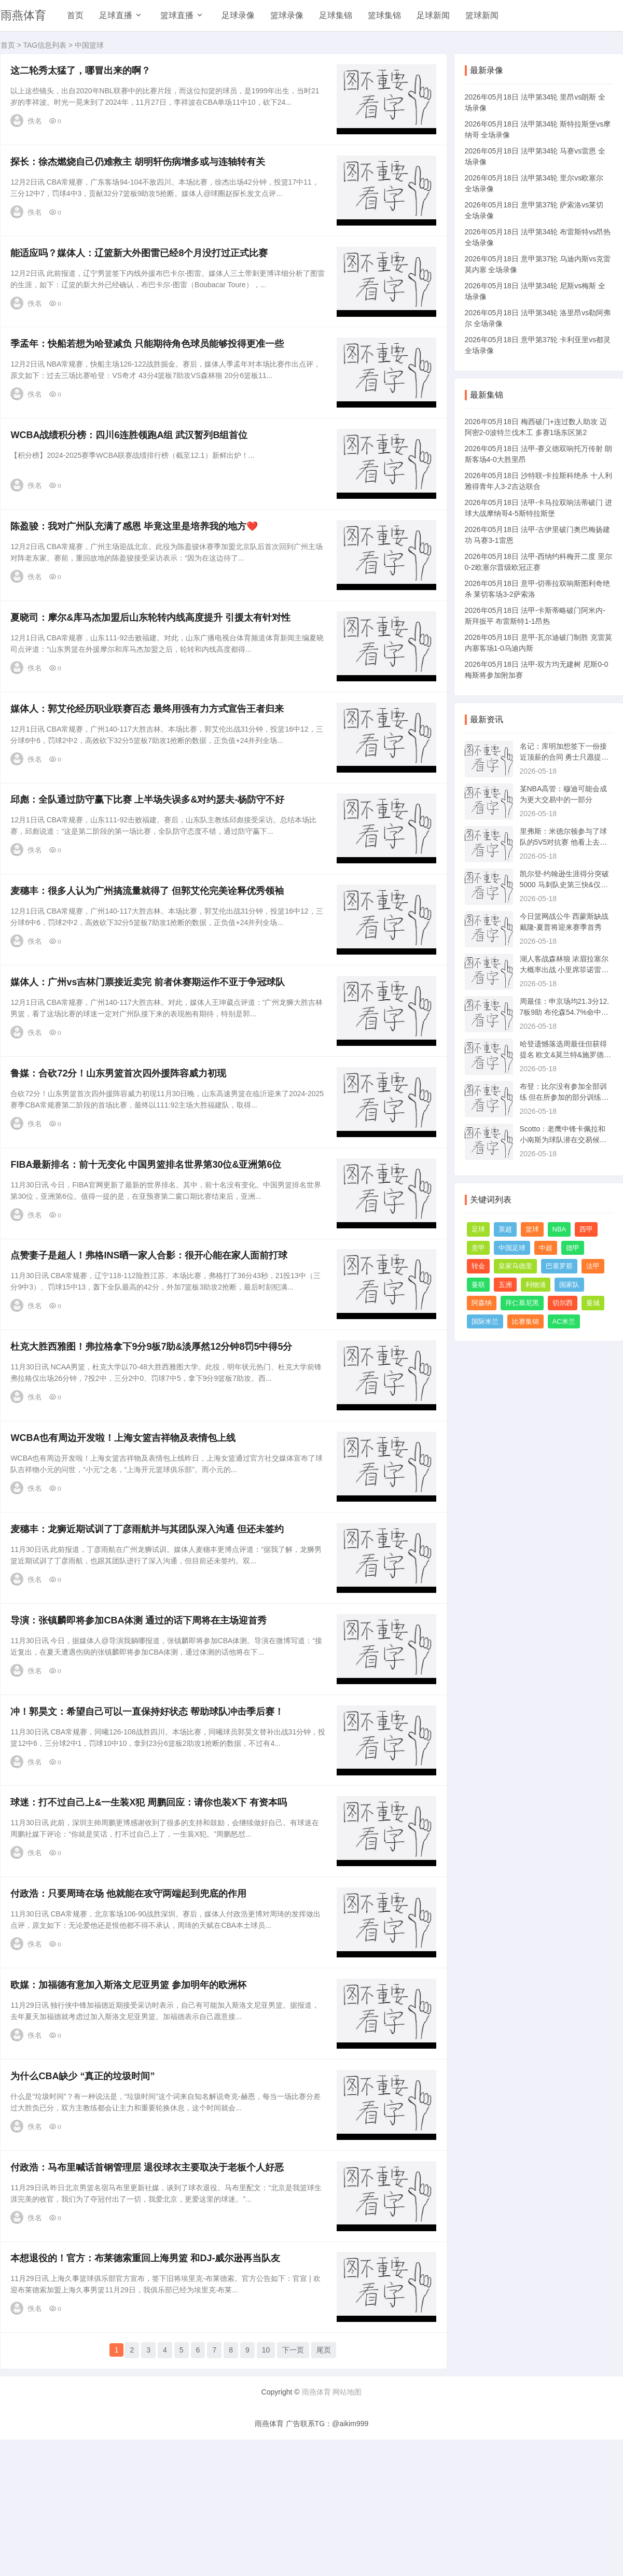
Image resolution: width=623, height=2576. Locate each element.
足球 (478, 1229)
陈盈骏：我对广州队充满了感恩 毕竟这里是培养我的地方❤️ (137, 555)
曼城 (593, 1303)
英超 (505, 1229)
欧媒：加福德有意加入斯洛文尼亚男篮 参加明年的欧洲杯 (131, 2098)
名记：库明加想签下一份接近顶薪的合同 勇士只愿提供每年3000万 (564, 757)
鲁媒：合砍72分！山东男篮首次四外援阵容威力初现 (121, 1134)
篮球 (532, 1229)
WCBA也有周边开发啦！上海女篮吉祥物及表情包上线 (126, 1520)
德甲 (572, 1248)
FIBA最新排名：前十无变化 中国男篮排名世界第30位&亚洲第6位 (148, 1230)
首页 (75, 15)
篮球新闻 (482, 15)
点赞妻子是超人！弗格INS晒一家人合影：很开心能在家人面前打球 (151, 1327)
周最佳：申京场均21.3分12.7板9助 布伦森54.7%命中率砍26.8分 (565, 1012)
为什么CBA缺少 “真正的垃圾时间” (85, 2195)
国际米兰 (485, 1321)
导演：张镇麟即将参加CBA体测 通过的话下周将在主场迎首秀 (141, 1712)
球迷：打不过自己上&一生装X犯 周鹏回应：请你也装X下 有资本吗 (151, 1905)
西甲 (586, 1229)
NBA (559, 1229)
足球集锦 (335, 15)
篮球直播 (176, 15)
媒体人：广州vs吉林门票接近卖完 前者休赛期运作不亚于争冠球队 (150, 1037)
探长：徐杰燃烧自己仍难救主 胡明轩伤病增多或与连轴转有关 (140, 169)
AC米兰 (563, 1321)
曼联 (478, 1285)
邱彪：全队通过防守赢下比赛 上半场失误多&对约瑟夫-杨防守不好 (150, 844)
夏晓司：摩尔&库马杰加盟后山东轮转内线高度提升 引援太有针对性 (153, 652)
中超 (545, 1248)
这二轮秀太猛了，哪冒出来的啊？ (83, 73)
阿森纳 (482, 1303)
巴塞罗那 (559, 1266)
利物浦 (535, 1285)
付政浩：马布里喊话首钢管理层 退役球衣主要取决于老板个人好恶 (150, 2291)
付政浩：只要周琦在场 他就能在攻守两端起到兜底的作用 (131, 2002)
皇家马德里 (515, 1266)
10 (266, 2478)
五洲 (505, 1285)
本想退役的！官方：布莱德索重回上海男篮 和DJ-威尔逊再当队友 (148, 2388)
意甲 (478, 1248)
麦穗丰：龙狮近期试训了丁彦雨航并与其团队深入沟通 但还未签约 (150, 1616)
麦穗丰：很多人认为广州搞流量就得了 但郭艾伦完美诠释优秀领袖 (150, 941)
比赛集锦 (525, 1321)
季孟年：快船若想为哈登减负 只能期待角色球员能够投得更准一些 (150, 362)
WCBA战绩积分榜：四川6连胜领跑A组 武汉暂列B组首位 (132, 459)
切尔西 (562, 1303)
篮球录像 (286, 15)
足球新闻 (433, 15)
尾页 (323, 2478)
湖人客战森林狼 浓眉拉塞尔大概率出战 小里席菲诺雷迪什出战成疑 (564, 970)
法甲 (593, 1266)
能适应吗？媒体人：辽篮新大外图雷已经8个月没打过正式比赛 (142, 266)
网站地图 (347, 2517)
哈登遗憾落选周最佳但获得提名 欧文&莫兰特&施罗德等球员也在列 (566, 1055)
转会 (478, 1266)
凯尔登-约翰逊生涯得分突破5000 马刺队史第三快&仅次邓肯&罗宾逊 (565, 885)
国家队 (569, 1285)
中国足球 (512, 1248)
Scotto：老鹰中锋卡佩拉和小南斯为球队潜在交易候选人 (563, 1140)
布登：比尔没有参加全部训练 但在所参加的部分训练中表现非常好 (564, 1097)
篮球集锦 (384, 15)
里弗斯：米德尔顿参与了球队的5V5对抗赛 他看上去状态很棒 (563, 842)
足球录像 (238, 15)
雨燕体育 (23, 15)
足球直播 (115, 15)
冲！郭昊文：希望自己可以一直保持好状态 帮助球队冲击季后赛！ (150, 1809)
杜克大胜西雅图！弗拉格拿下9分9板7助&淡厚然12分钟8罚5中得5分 (154, 1423)
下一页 (293, 2478)
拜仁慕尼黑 (522, 1303)
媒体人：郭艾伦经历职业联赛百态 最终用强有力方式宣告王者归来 (150, 748)
